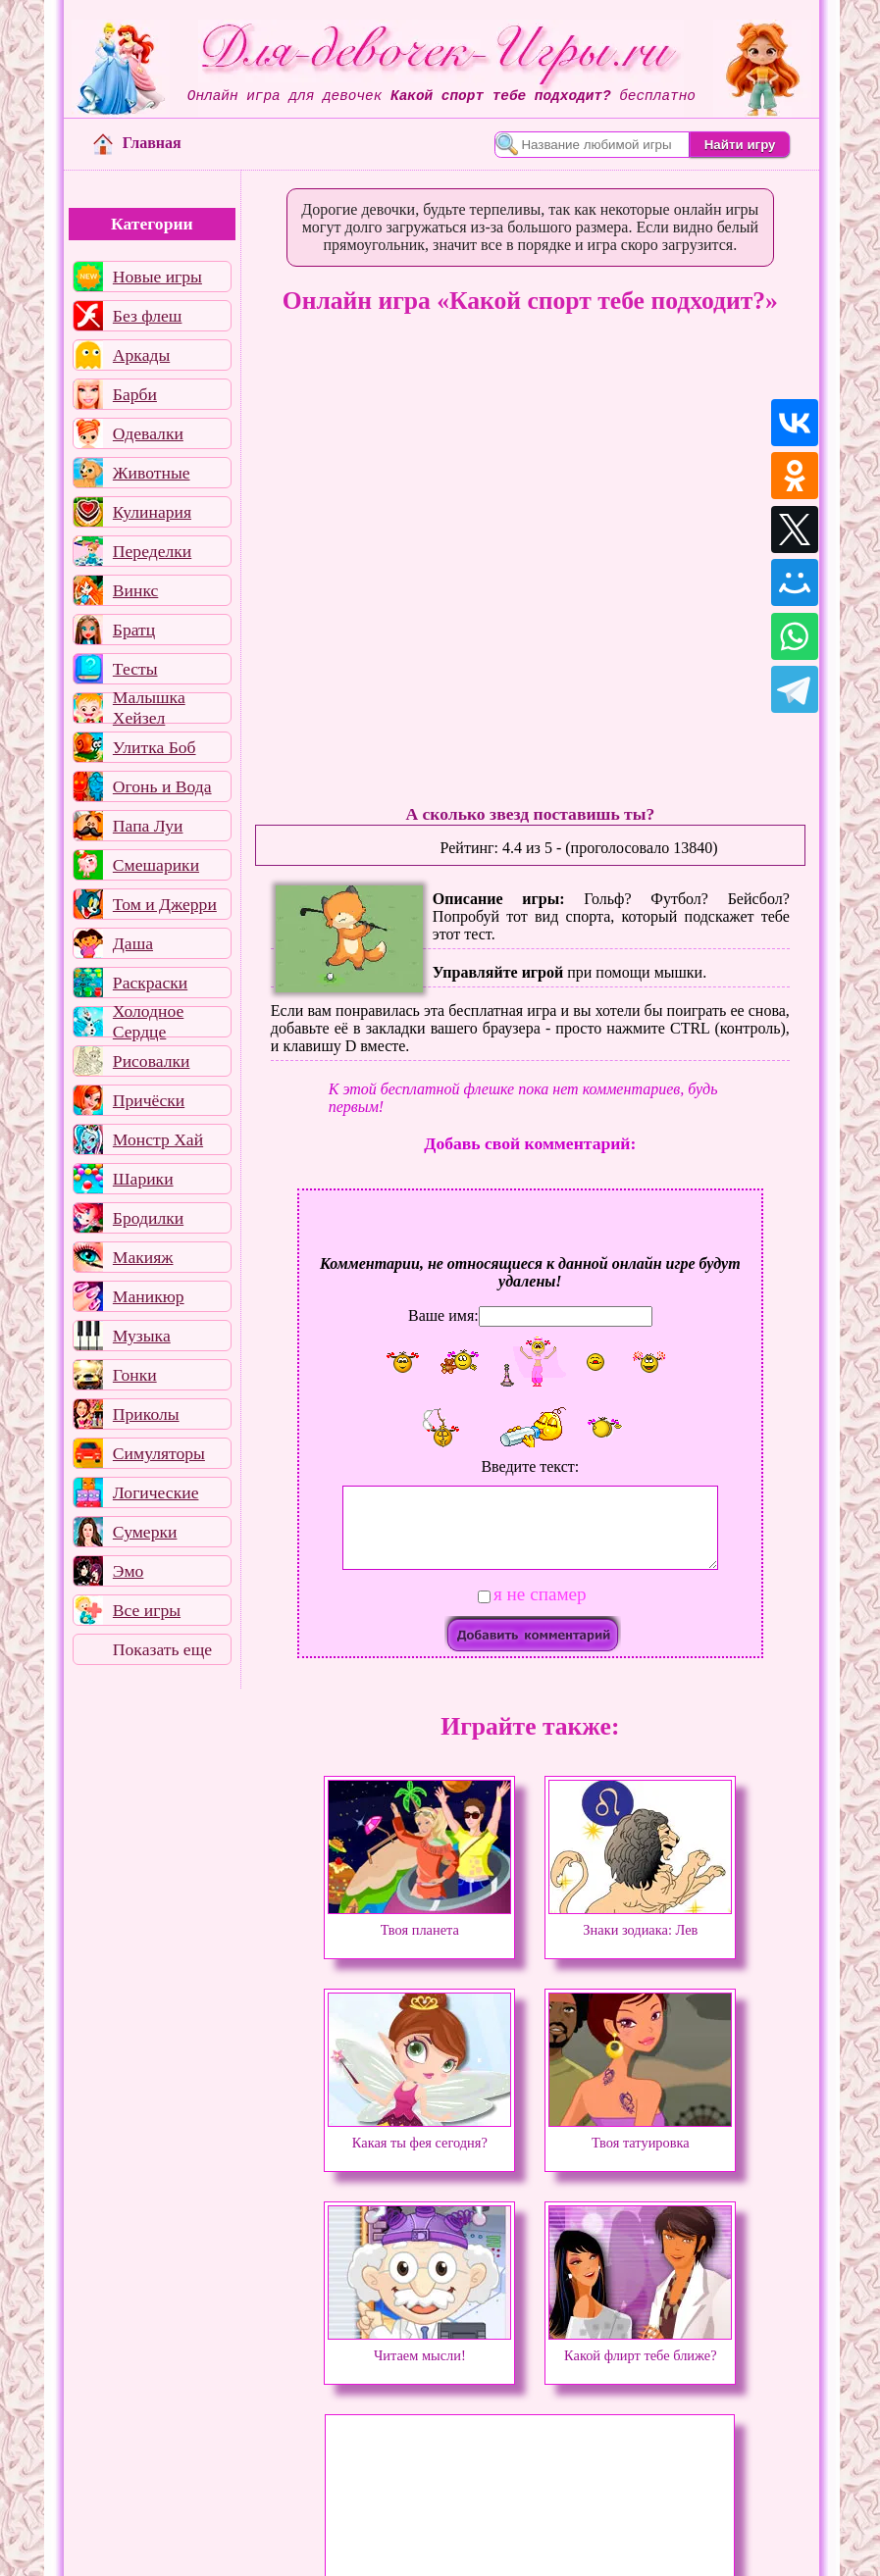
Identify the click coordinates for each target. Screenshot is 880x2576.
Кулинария (152, 512)
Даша (133, 943)
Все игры (147, 1610)
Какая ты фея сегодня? (419, 2133)
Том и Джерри (165, 904)
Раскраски (150, 982)
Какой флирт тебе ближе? (640, 2346)
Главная (137, 142)
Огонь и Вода (162, 786)
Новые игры (157, 276)
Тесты (135, 669)
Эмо (128, 1571)
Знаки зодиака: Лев (640, 1921)
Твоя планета (419, 1921)
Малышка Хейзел (149, 708)
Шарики (143, 1178)
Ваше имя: (443, 1315)
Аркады (141, 355)
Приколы (146, 1414)
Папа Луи (148, 825)
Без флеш (147, 316)
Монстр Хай (158, 1139)
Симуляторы (159, 1453)
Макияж (143, 1257)
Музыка (142, 1335)
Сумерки (145, 1531)
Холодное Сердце (148, 1021)
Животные (151, 472)
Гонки (135, 1375)
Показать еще (162, 1649)
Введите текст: (530, 1466)
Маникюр (148, 1296)
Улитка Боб (154, 747)
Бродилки (148, 1218)
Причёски (148, 1100)
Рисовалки (151, 1061)
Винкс (135, 590)
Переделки (152, 551)
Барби (135, 394)
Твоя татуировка (640, 2133)
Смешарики (156, 865)
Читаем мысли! (419, 2346)
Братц (134, 629)
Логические (156, 1492)
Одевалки (148, 433)
